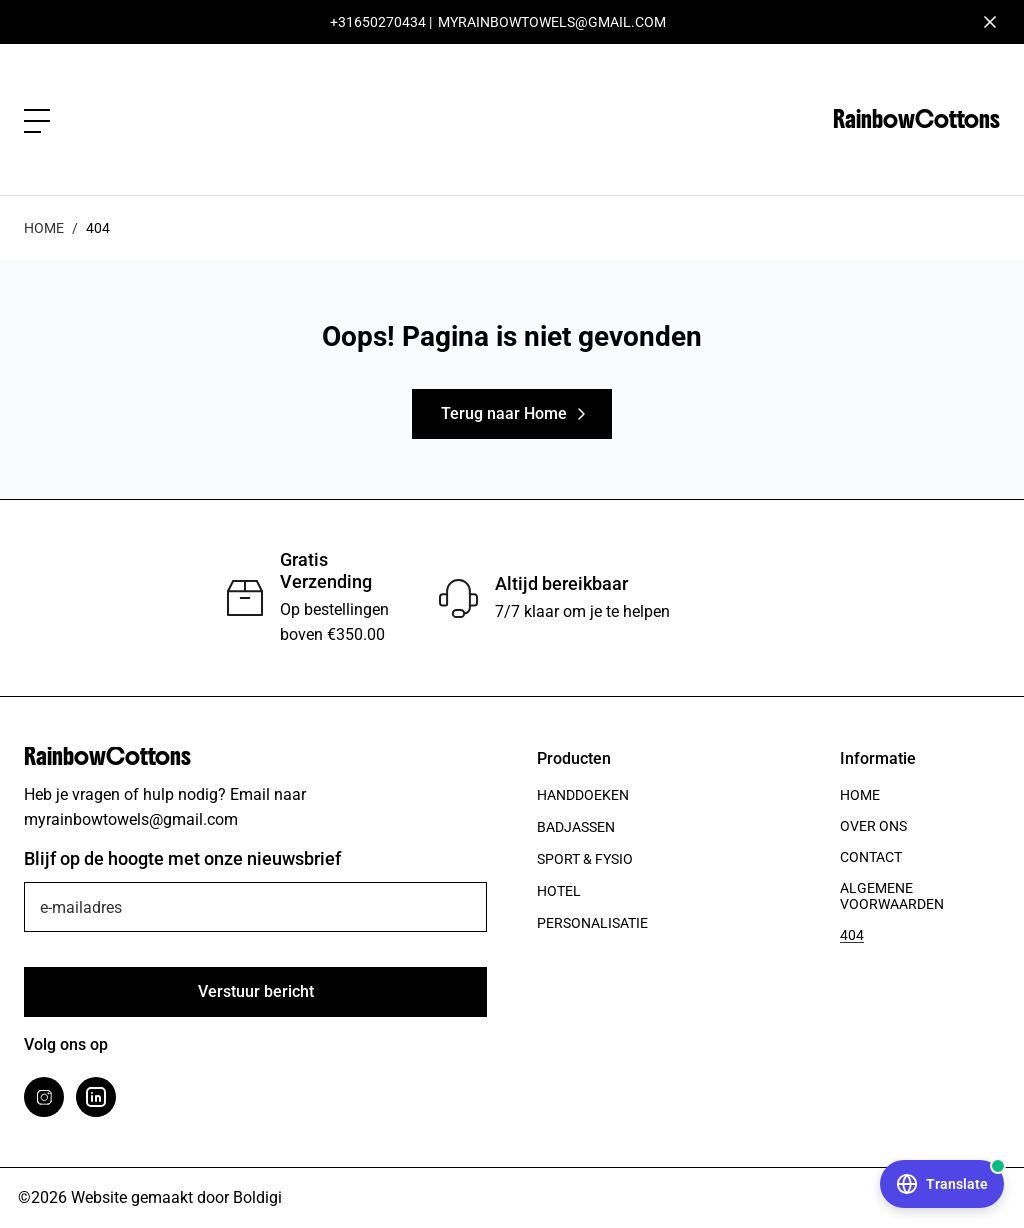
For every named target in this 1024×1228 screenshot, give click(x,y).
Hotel (559, 891)
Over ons (873, 826)
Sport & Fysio (585, 859)
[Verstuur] (255, 992)
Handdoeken (583, 795)
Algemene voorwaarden (892, 896)
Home (44, 228)
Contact (871, 857)
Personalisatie (592, 923)
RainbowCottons (916, 119)
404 (852, 935)
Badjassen (576, 827)
